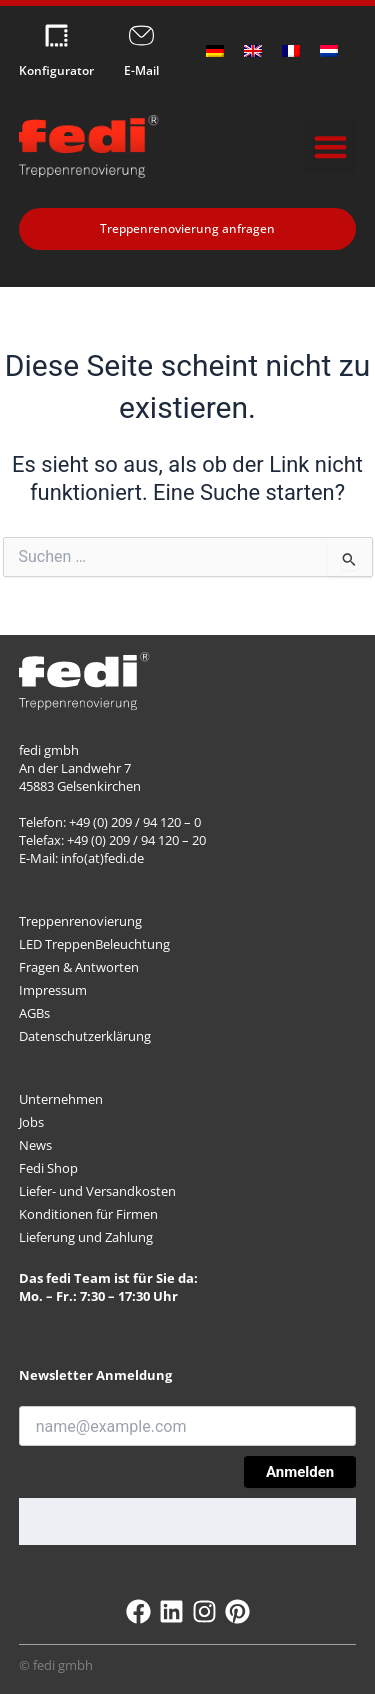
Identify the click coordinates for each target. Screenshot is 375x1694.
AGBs (34, 1013)
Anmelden (300, 1472)
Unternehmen (61, 1099)
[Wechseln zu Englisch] (253, 51)
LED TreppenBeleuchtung (94, 944)
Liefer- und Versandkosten (97, 1191)
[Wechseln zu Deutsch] (215, 51)
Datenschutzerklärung (85, 1036)
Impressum (53, 990)
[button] (330, 146)
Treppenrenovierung (80, 921)
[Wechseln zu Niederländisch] (329, 51)
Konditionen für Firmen (88, 1214)
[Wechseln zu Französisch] (291, 51)
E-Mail (141, 70)
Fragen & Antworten (79, 967)
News (35, 1145)
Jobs (31, 1122)
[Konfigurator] (56, 35)
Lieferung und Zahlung (86, 1237)
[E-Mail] (141, 35)
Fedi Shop (48, 1168)
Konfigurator (56, 70)
